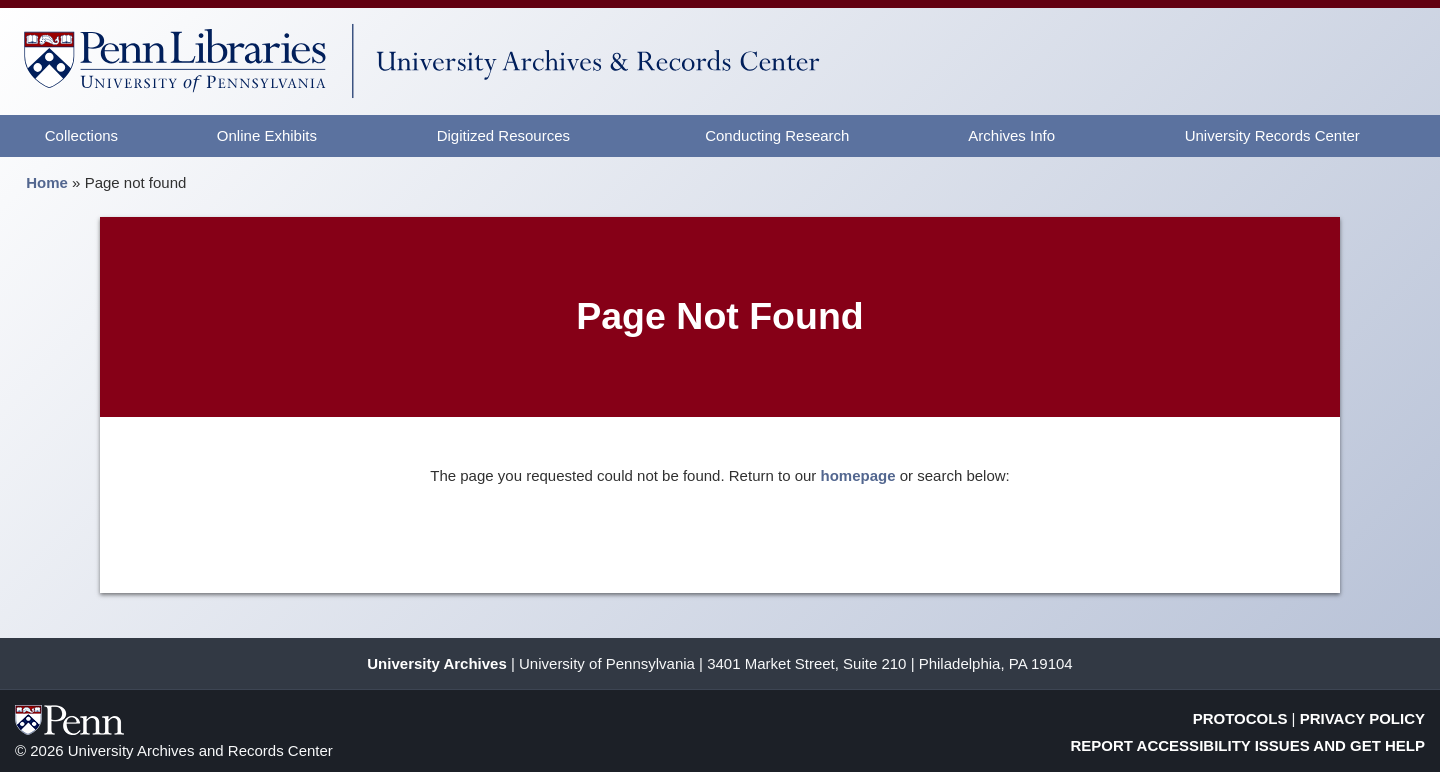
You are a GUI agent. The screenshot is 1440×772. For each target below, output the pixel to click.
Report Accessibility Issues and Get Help (1248, 745)
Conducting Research (777, 135)
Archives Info (1011, 135)
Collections (81, 135)
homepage (858, 475)
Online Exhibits (267, 135)
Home (47, 182)
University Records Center (1272, 135)
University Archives (437, 663)
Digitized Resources (503, 135)
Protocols (1240, 718)
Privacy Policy (1362, 718)
